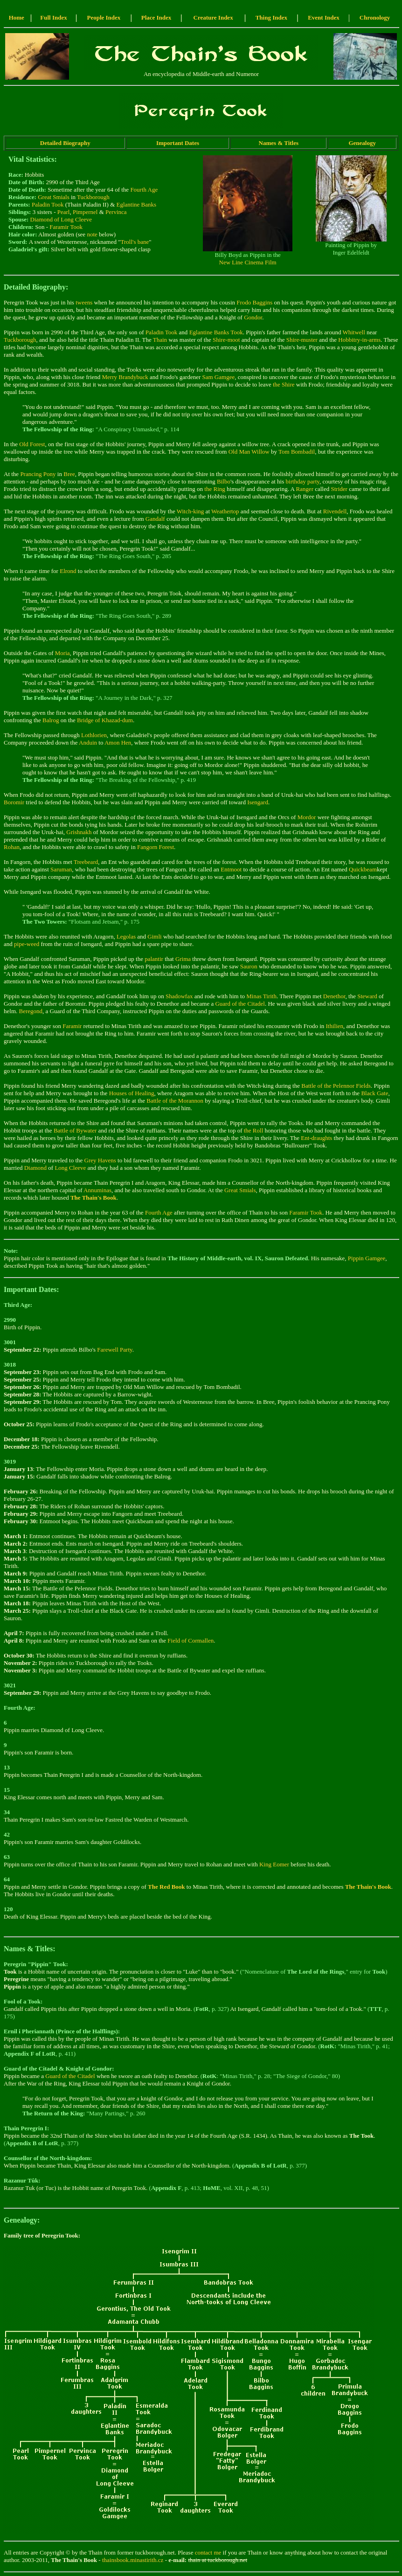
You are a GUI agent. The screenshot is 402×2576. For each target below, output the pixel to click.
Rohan (12, 846)
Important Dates (177, 142)
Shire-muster (302, 339)
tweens (84, 302)
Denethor (334, 996)
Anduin (88, 742)
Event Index (324, 17)
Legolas (126, 936)
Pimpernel (85, 211)
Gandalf (155, 518)
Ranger (304, 488)
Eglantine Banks (137, 204)
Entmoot (231, 869)
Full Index (53, 17)
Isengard (257, 802)
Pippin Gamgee (367, 1258)
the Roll (253, 1130)
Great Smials (53, 196)
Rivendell (335, 511)
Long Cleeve (70, 1167)
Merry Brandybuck (125, 376)
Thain (160, 339)
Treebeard (86, 861)
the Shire (284, 384)
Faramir (72, 1025)
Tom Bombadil (296, 451)
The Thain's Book (93, 1197)
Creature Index (213, 17)
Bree (69, 473)
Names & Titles (278, 142)
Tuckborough (93, 196)
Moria (62, 652)
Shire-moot (226, 339)
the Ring (214, 488)
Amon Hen (117, 742)
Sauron (248, 966)
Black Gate (374, 1093)
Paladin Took (48, 204)
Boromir (14, 802)
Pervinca (115, 211)
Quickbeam (363, 869)
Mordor (307, 817)
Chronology (375, 17)
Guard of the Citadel (240, 1003)
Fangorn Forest (155, 846)
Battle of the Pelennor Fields (336, 1085)
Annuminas (97, 1190)
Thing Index (271, 17)
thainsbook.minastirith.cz (132, 2559)
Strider (339, 488)
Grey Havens (100, 1160)
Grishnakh (78, 832)
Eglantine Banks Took (216, 332)
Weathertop (225, 511)
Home (16, 17)
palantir (154, 958)
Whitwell (353, 332)
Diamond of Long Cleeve (61, 219)
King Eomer (274, 1864)
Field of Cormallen (190, 1640)
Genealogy (362, 142)
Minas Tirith (261, 996)
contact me (208, 2552)
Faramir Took (66, 226)
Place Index (156, 17)
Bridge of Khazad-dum (105, 720)
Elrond (68, 570)
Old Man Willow (249, 451)
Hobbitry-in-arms (359, 339)
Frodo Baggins (254, 302)
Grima (183, 958)
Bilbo (223, 481)
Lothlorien (94, 735)
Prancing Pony (37, 473)
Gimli (154, 936)
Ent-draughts (316, 1137)
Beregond (31, 1011)
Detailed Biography (65, 142)
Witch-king (190, 511)
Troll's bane (135, 241)
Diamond (35, 1167)
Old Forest (32, 444)
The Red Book (166, 1886)
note (92, 234)
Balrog (50, 720)
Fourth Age (144, 189)
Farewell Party (114, 1349)
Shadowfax (179, 996)
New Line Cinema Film (248, 262)
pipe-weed (26, 943)
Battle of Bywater (75, 1130)
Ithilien (335, 1025)
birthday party (302, 481)
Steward (367, 996)
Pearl (63, 211)
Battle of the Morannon (174, 1100)
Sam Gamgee (218, 376)
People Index (103, 17)
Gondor (253, 317)
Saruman (61, 869)
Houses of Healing (131, 1093)
